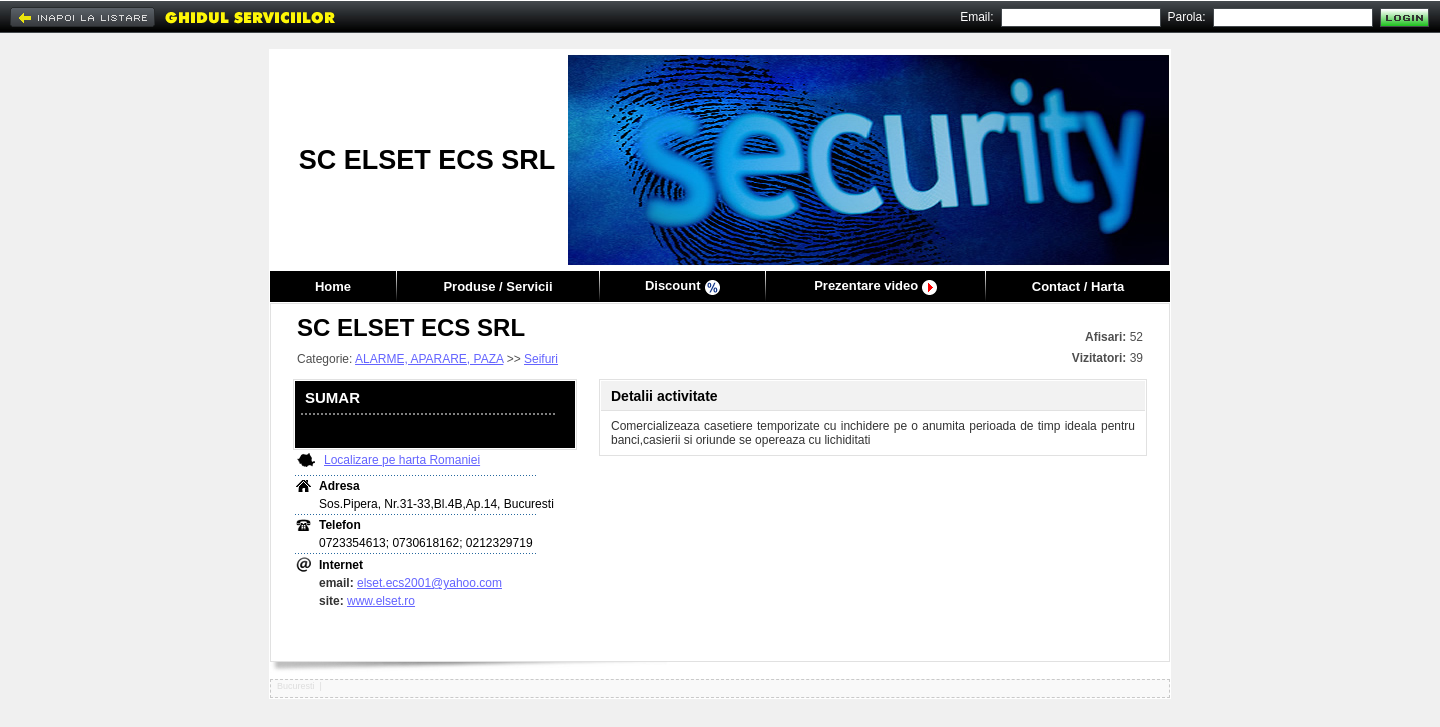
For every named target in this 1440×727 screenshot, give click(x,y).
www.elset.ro (381, 601)
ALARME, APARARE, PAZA (429, 359)
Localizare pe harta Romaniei (402, 460)
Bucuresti (296, 686)
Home (333, 286)
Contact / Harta (1078, 286)
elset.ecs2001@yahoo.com (429, 583)
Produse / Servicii (497, 286)
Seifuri (541, 359)
